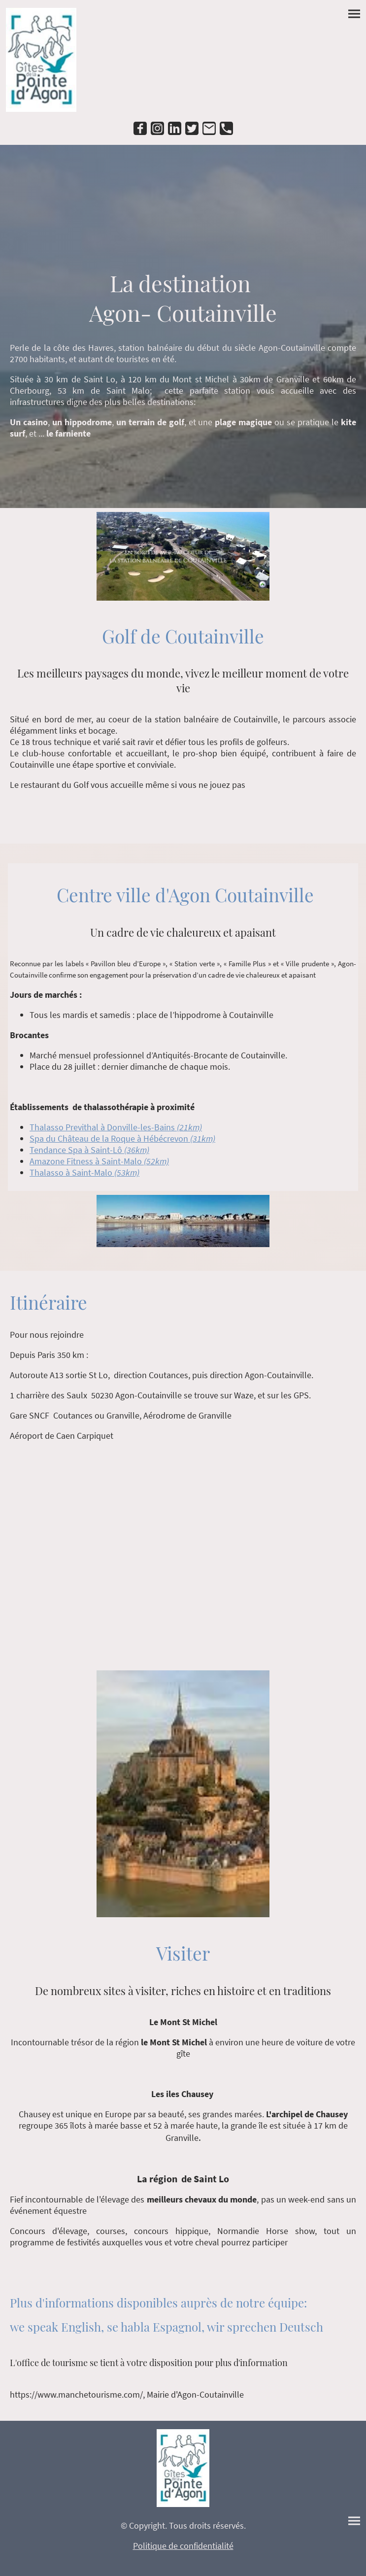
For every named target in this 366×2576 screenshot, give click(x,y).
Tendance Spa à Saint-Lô (89, 1149)
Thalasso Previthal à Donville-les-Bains (116, 1127)
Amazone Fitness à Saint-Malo (99, 1161)
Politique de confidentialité (183, 2545)
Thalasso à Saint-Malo (84, 1172)
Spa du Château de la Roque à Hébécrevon (122, 1138)
